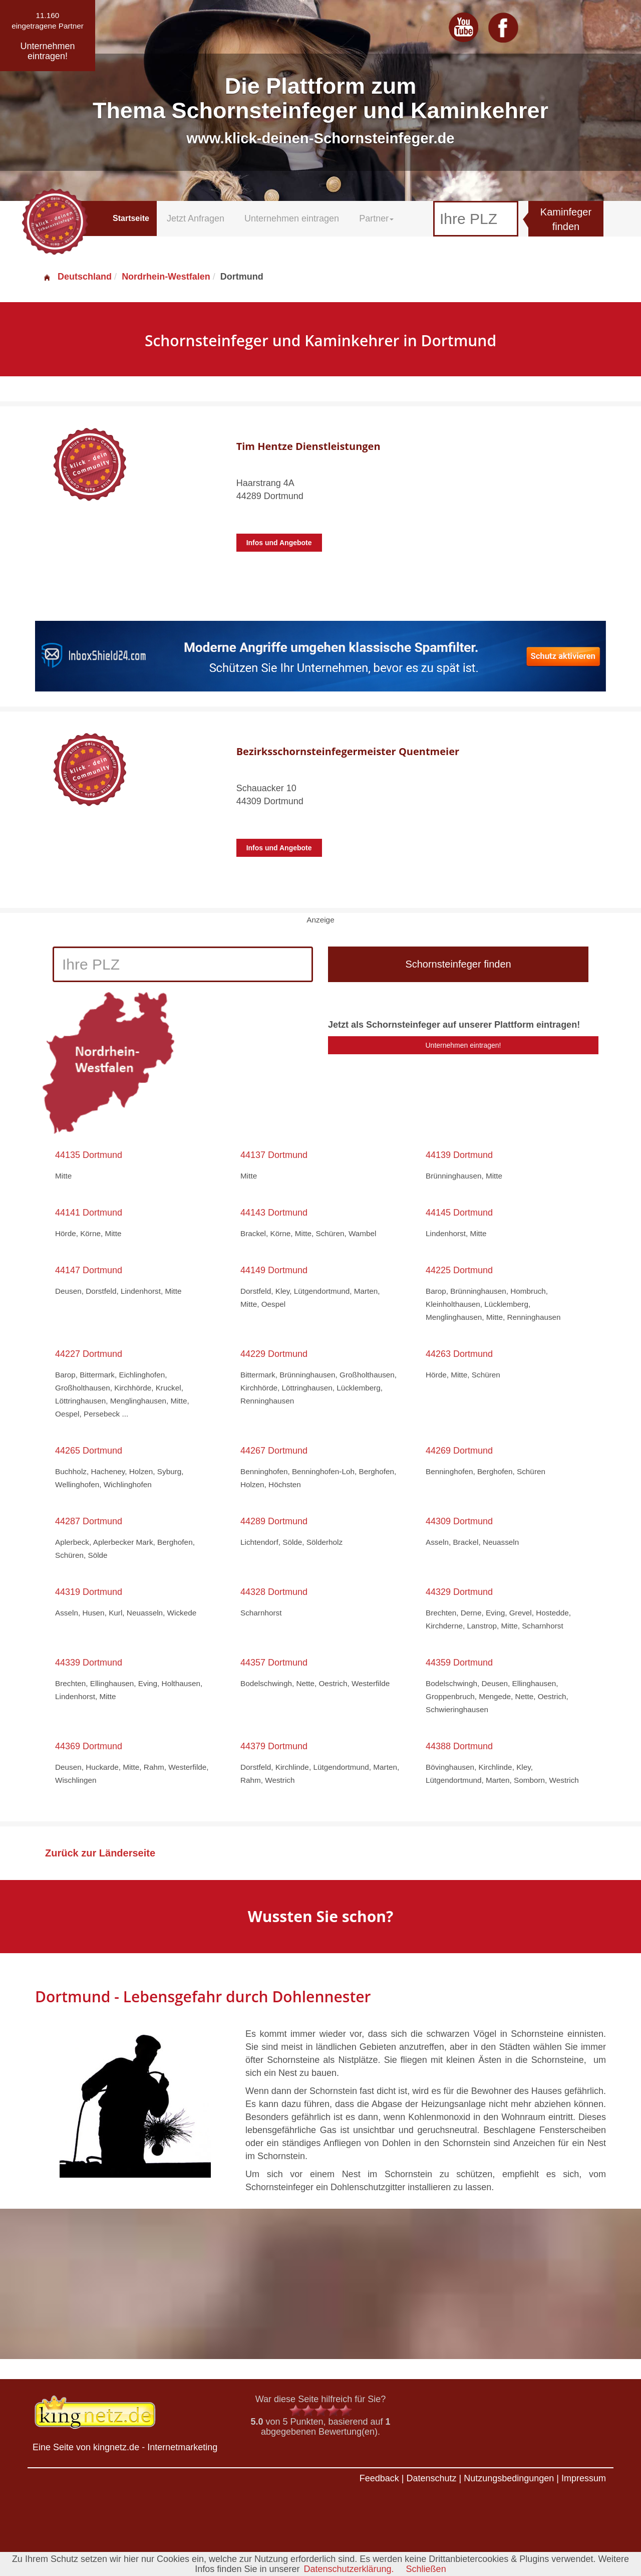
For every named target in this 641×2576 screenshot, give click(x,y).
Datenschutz (431, 2478)
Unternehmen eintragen (291, 218)
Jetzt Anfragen (195, 218)
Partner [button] (376, 218)
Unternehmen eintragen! (463, 1045)
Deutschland (77, 277)
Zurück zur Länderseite (100, 1852)
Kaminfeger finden (565, 219)
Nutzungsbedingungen (509, 2478)
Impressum (583, 2478)
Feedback (379, 2478)
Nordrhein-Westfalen (166, 277)
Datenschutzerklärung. (348, 2569)
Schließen (426, 2569)
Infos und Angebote (279, 543)
